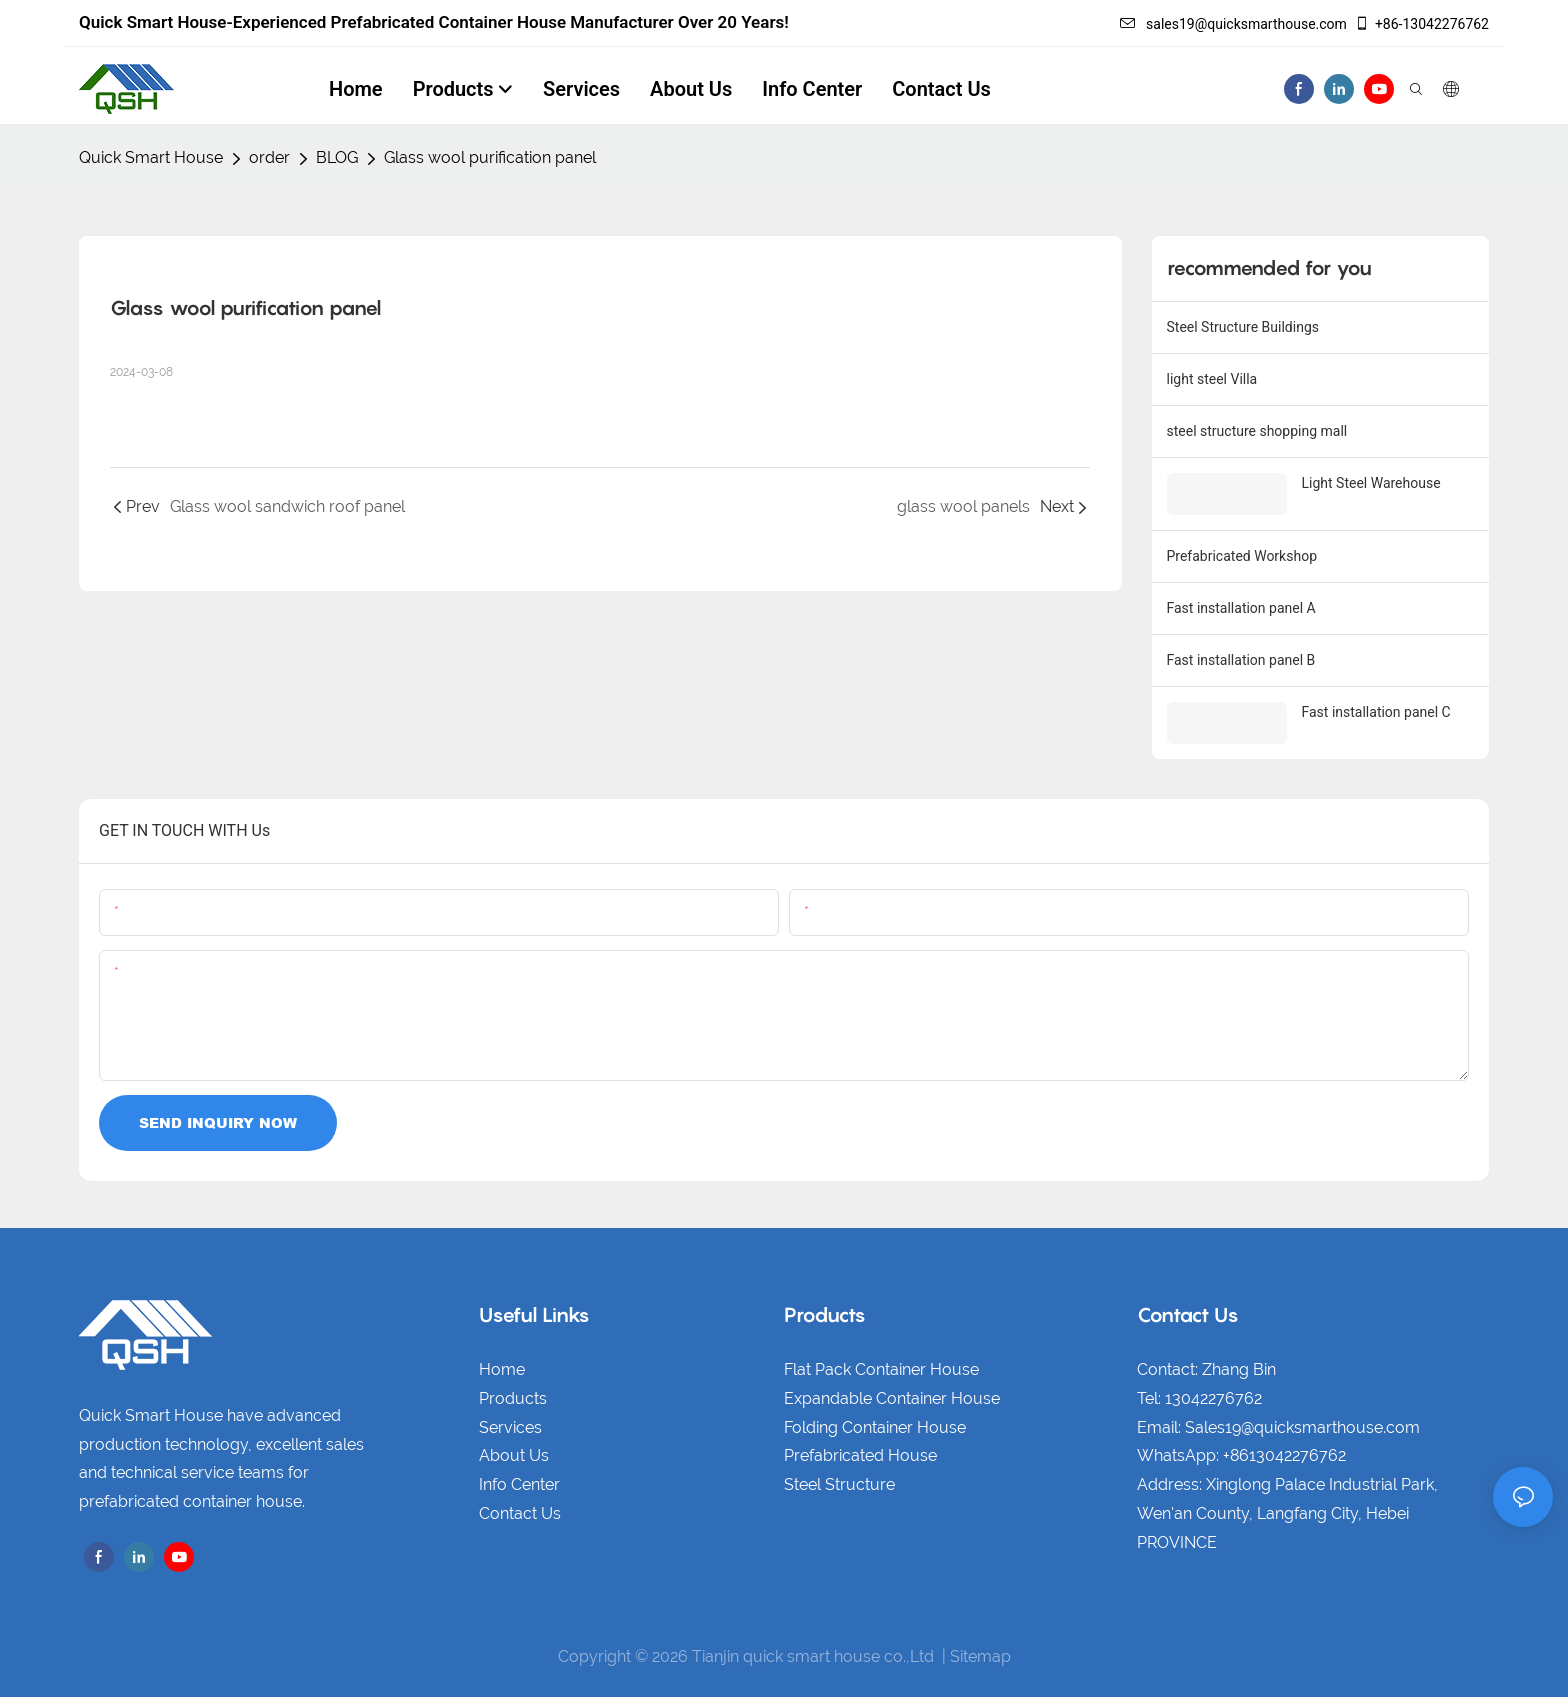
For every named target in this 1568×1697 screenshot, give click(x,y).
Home (502, 1369)
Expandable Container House (892, 1398)
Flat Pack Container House (881, 1369)
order (269, 157)
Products (513, 1398)
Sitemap (980, 1656)
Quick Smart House (151, 157)
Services (510, 1427)
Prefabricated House (860, 1455)
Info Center (519, 1484)
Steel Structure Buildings (1243, 327)
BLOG (337, 157)
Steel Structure (839, 1484)
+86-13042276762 (1421, 24)
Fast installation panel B (1241, 660)
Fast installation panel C (1376, 712)
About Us (514, 1455)
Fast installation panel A (1241, 608)
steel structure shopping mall (1257, 431)
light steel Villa (1212, 379)
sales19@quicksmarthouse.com (1233, 24)
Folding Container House (875, 1427)
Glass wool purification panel (490, 157)
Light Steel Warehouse (1371, 483)
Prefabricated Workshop (1242, 556)
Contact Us (520, 1513)
